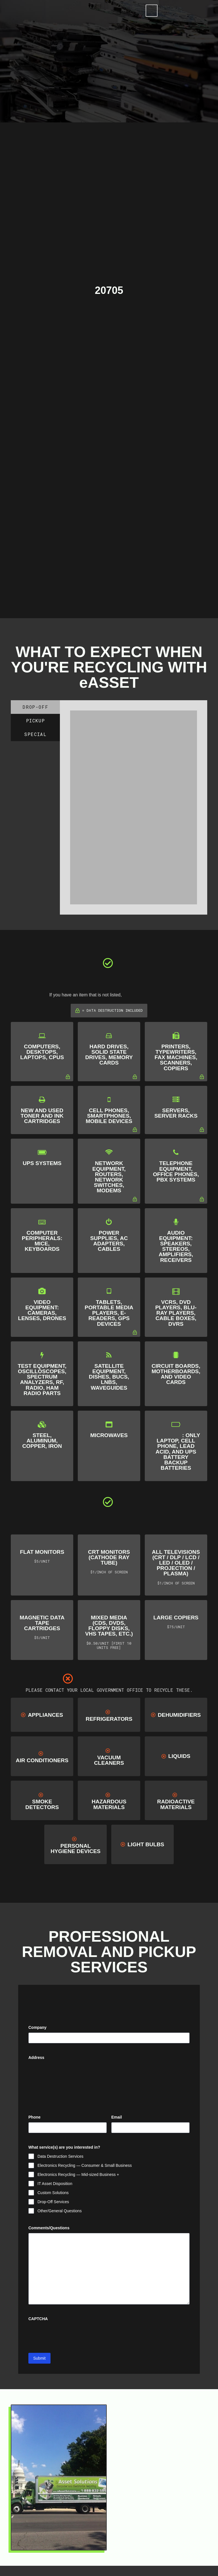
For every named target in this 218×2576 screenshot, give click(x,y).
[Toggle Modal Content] (132, 11)
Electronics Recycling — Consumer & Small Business (84, 2165)
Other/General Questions (59, 2211)
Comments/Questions (49, 2228)
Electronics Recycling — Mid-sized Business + (78, 2174)
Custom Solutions (53, 2192)
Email (125, 2117)
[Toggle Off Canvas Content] (150, 11)
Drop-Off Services (53, 2201)
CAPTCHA (38, 2329)
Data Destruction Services (60, 2156)
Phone (34, 2117)
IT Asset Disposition (54, 2183)
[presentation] (71, 2345)
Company (37, 2027)
